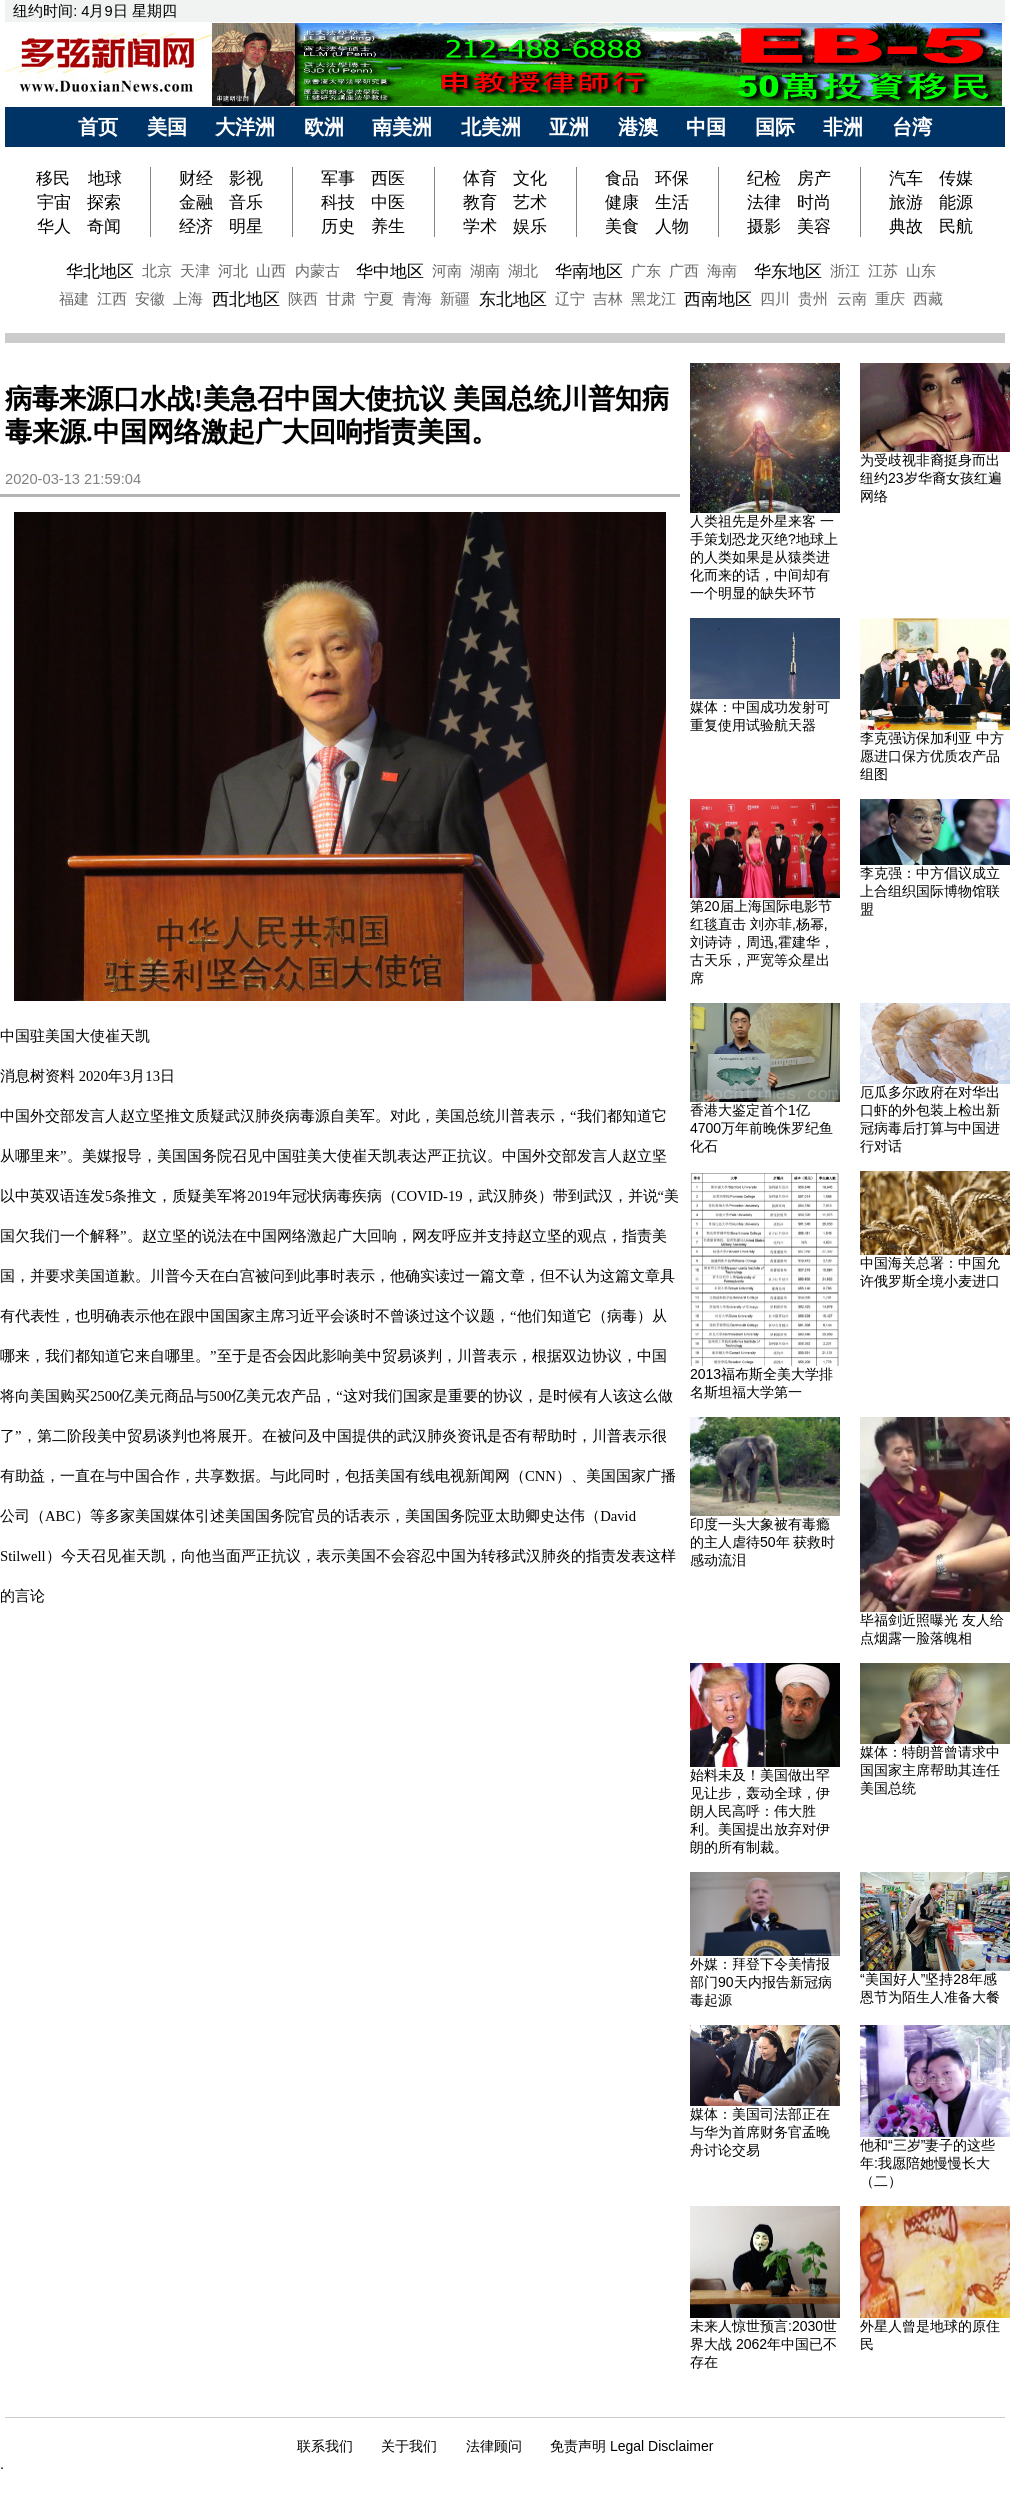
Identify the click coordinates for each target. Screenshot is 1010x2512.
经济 (196, 226)
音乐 (246, 202)
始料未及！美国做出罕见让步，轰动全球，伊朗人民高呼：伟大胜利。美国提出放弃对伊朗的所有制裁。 (760, 1811)
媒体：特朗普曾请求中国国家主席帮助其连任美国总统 (930, 1770)
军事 (338, 178)
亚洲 (569, 127)
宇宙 (54, 202)
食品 (622, 178)
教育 (480, 202)
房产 (814, 178)
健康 (622, 202)
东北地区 (513, 299)
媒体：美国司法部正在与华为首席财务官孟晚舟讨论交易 (760, 2132)
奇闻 (104, 226)
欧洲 (324, 127)
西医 (388, 178)
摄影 (764, 226)
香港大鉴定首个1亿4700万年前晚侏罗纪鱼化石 (761, 1128)
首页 (98, 127)
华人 (54, 226)
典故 (906, 226)
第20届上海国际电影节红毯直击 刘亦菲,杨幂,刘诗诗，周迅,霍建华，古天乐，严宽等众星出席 (762, 942)
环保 (672, 178)
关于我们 (409, 2446)
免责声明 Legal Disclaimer (631, 2446)
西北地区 (246, 299)
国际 (775, 127)
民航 (956, 226)
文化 (530, 178)
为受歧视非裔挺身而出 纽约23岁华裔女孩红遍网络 (931, 478)
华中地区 (390, 271)
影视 (246, 178)
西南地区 (718, 299)
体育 (480, 178)
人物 (672, 226)
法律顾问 (494, 2446)
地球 (105, 178)
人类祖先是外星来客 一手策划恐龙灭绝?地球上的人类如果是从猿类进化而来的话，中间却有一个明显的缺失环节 (764, 557)
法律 (764, 202)
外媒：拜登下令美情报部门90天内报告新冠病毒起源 (761, 1982)
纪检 (764, 178)
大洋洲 (245, 127)
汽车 (906, 178)
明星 (246, 226)
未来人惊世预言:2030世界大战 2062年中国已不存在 (763, 2344)
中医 (388, 202)
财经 (196, 178)
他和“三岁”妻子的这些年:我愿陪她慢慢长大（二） (927, 2163)
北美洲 (491, 127)
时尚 (814, 202)
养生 (388, 226)
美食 (622, 226)
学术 (480, 226)
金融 (196, 202)
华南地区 (589, 271)
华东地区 (788, 271)
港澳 (638, 127)
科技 (338, 202)
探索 (104, 202)
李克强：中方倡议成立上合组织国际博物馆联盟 (930, 891)
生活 (672, 202)
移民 (55, 178)
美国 (167, 127)
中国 (706, 127)
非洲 (843, 127)
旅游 (906, 202)
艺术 (530, 202)
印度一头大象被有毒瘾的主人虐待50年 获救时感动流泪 (762, 1542)
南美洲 (402, 127)
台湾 (912, 127)
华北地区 (100, 271)
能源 (956, 202)
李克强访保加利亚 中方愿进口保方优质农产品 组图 (932, 756)
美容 (814, 226)
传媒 (956, 178)
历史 (338, 226)
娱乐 (530, 226)
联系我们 (325, 2446)
